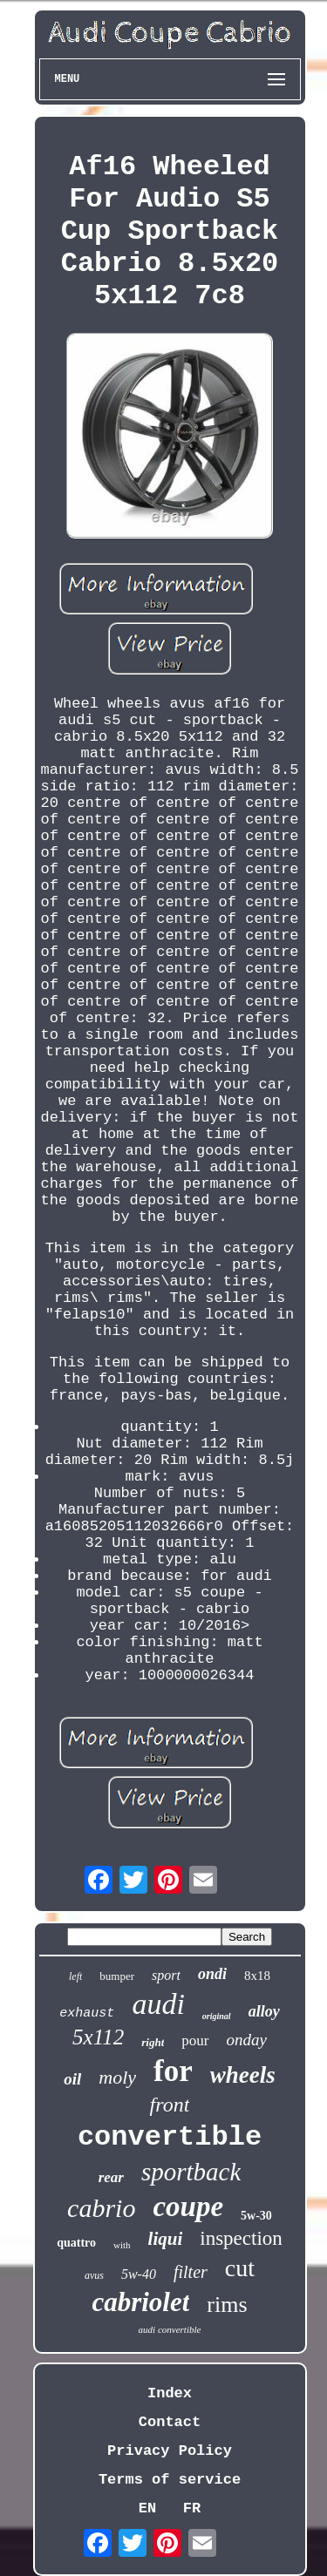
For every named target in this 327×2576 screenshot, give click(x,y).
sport (166, 1975)
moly (117, 2077)
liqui (165, 2238)
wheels (243, 2075)
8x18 (257, 1976)
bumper (116, 1976)
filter (191, 2271)
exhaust (86, 2013)
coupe (188, 2206)
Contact (170, 2422)
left (75, 1976)
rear (111, 2177)
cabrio (101, 2207)
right (152, 2042)
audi (158, 2004)
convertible (170, 2137)
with (122, 2245)
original (216, 2016)
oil (72, 2079)
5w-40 (138, 2274)
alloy (264, 2011)
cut (240, 2267)
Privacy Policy (169, 2451)
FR (192, 2508)
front (170, 2104)
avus (94, 2275)
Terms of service (170, 2479)
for (173, 2071)
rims (227, 2304)
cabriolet (140, 2302)
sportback (191, 2172)
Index (169, 2393)
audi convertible (170, 2329)
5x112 (98, 2037)
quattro (76, 2242)
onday (247, 2039)
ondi (212, 1974)
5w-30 (256, 2215)
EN (147, 2508)
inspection (241, 2238)
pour (194, 2040)
